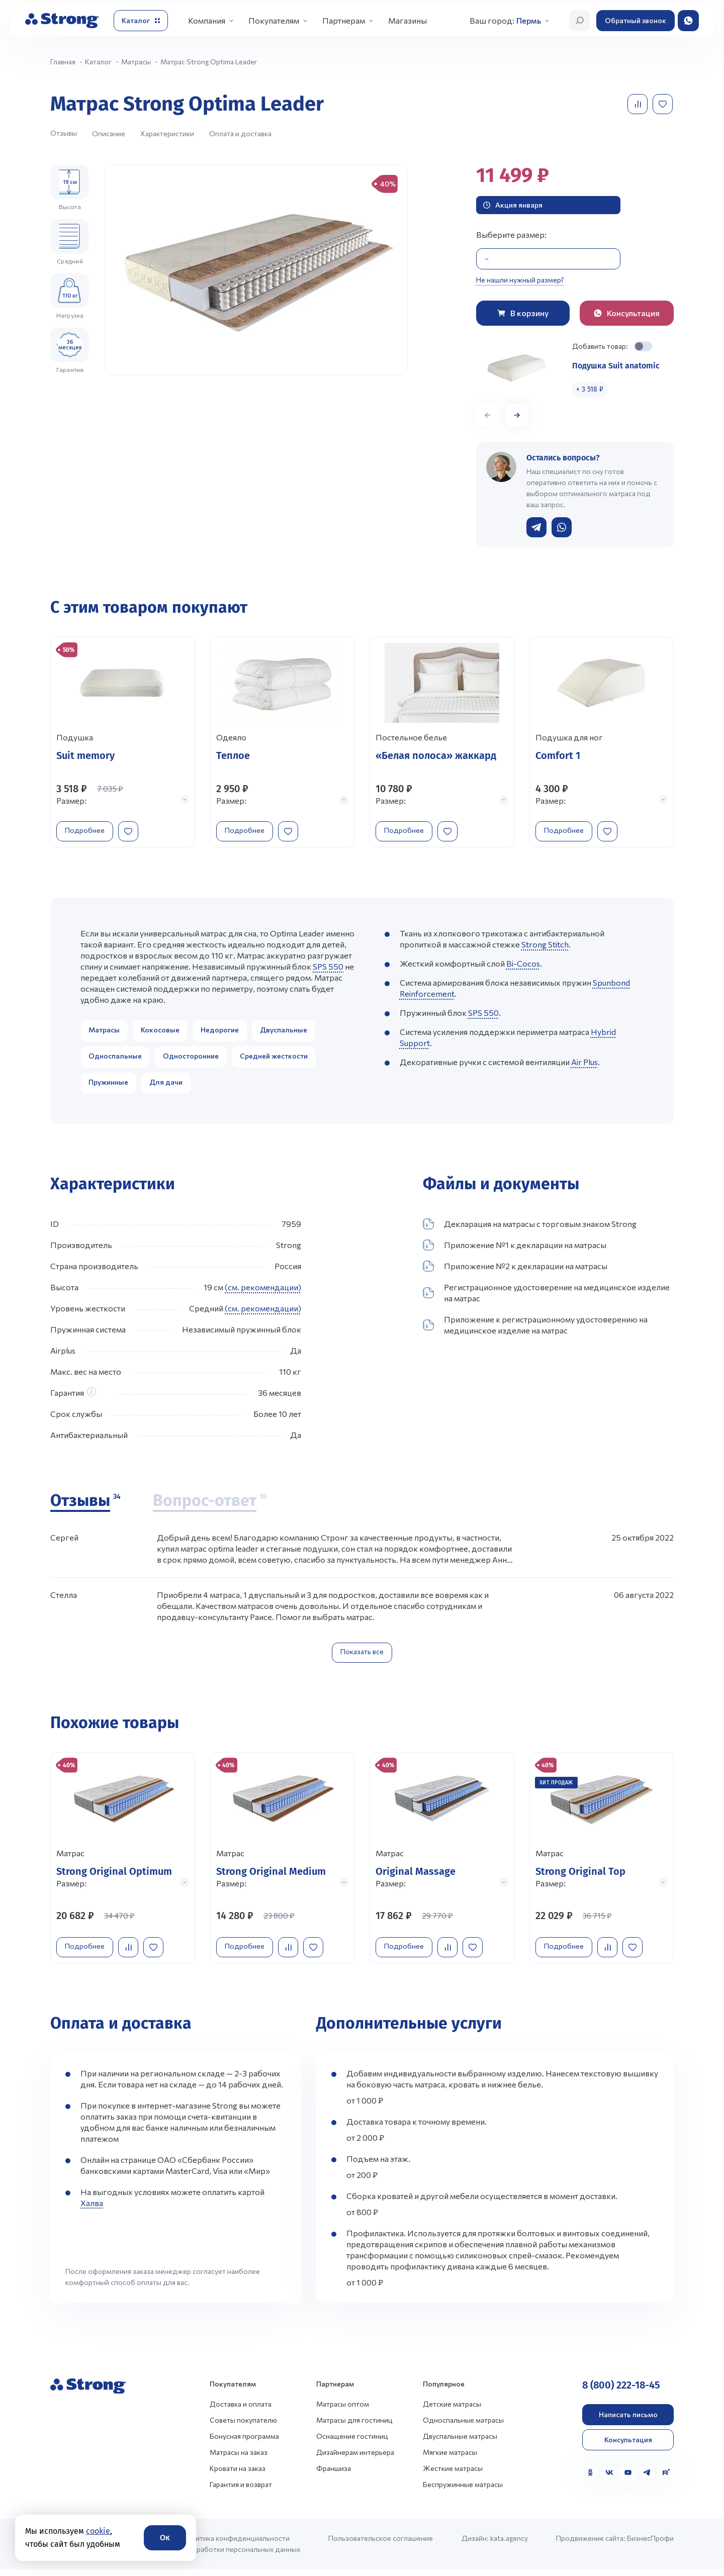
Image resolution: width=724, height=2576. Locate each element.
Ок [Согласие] (165, 2537)
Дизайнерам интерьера (355, 2459)
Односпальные (115, 1059)
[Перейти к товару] (123, 744)
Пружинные (108, 1085)
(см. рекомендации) (263, 1290)
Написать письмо (628, 2421)
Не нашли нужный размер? (520, 279)
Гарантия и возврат (241, 2491)
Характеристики (167, 133)
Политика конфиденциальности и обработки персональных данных (241, 2550)
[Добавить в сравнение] (638, 104)
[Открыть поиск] (579, 20)
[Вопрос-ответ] (209, 1504)
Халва (91, 2210)
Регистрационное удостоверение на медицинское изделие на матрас (546, 1296)
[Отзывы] (85, 1504)
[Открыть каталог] (141, 20)
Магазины (407, 20)
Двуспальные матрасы (460, 2443)
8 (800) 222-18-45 (621, 2392)
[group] (256, 269)
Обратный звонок (635, 20)
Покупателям (273, 20)
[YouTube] (628, 2479)
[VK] (609, 2479)
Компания (206, 20)
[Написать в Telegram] (536, 527)
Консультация (628, 2446)
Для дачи (166, 1085)
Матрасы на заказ (238, 2459)
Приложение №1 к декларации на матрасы (514, 1248)
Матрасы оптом (342, 2411)
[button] (516, 415)
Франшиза (333, 2475)
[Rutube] (666, 2479)
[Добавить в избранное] (664, 104)
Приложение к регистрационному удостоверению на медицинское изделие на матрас (535, 1328)
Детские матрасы (452, 2411)
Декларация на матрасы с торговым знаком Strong (530, 1227)
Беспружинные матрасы (463, 2491)
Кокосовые (160, 1033)
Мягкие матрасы (450, 2459)
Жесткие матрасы (453, 2475)
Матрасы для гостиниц (354, 2427)
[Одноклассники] (590, 2479)
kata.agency (509, 2545)
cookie (98, 2531)
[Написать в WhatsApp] (562, 527)
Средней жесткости (274, 1059)
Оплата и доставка (240, 133)
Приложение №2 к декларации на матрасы (515, 1269)
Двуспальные (283, 1033)
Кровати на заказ (237, 2475)
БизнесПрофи (650, 2545)
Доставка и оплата (241, 2411)
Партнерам (343, 20)
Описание (108, 133)
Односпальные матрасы (463, 2427)
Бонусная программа (244, 2443)
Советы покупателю (243, 2427)
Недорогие (220, 1033)
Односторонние (191, 1059)
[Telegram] (647, 2479)
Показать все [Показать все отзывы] (362, 1655)
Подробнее (89, 829)
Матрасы (104, 1033)
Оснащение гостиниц (352, 2443)
